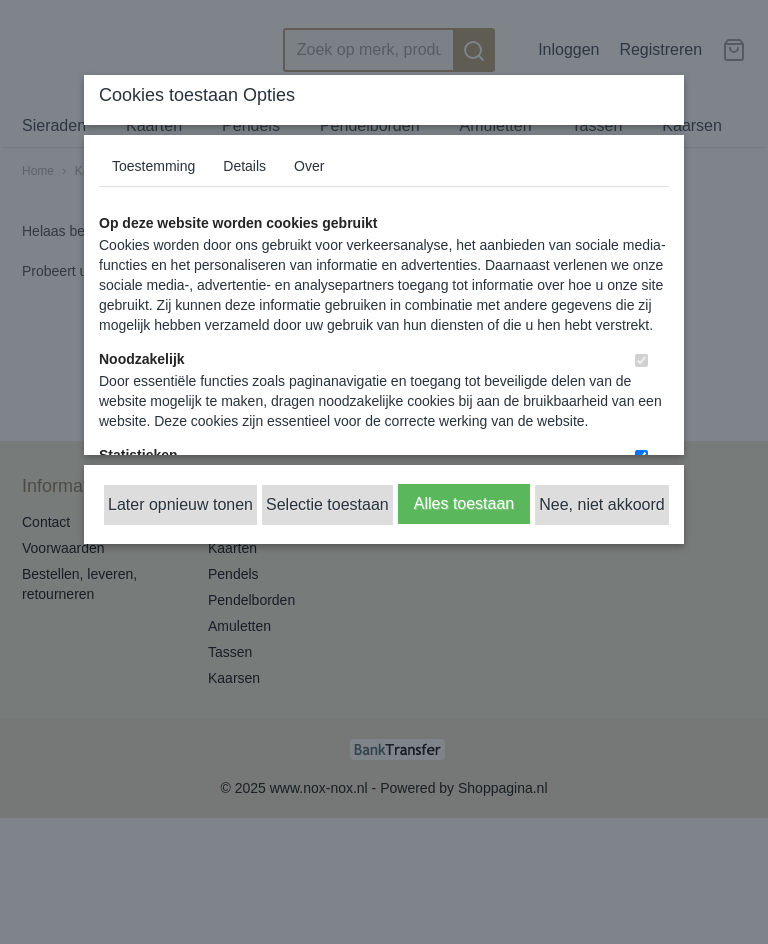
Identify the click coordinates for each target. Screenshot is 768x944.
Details (244, 166)
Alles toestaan (464, 503)
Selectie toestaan (327, 504)
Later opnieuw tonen (180, 504)
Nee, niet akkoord (601, 504)
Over (309, 166)
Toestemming (153, 166)
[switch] (641, 360)
